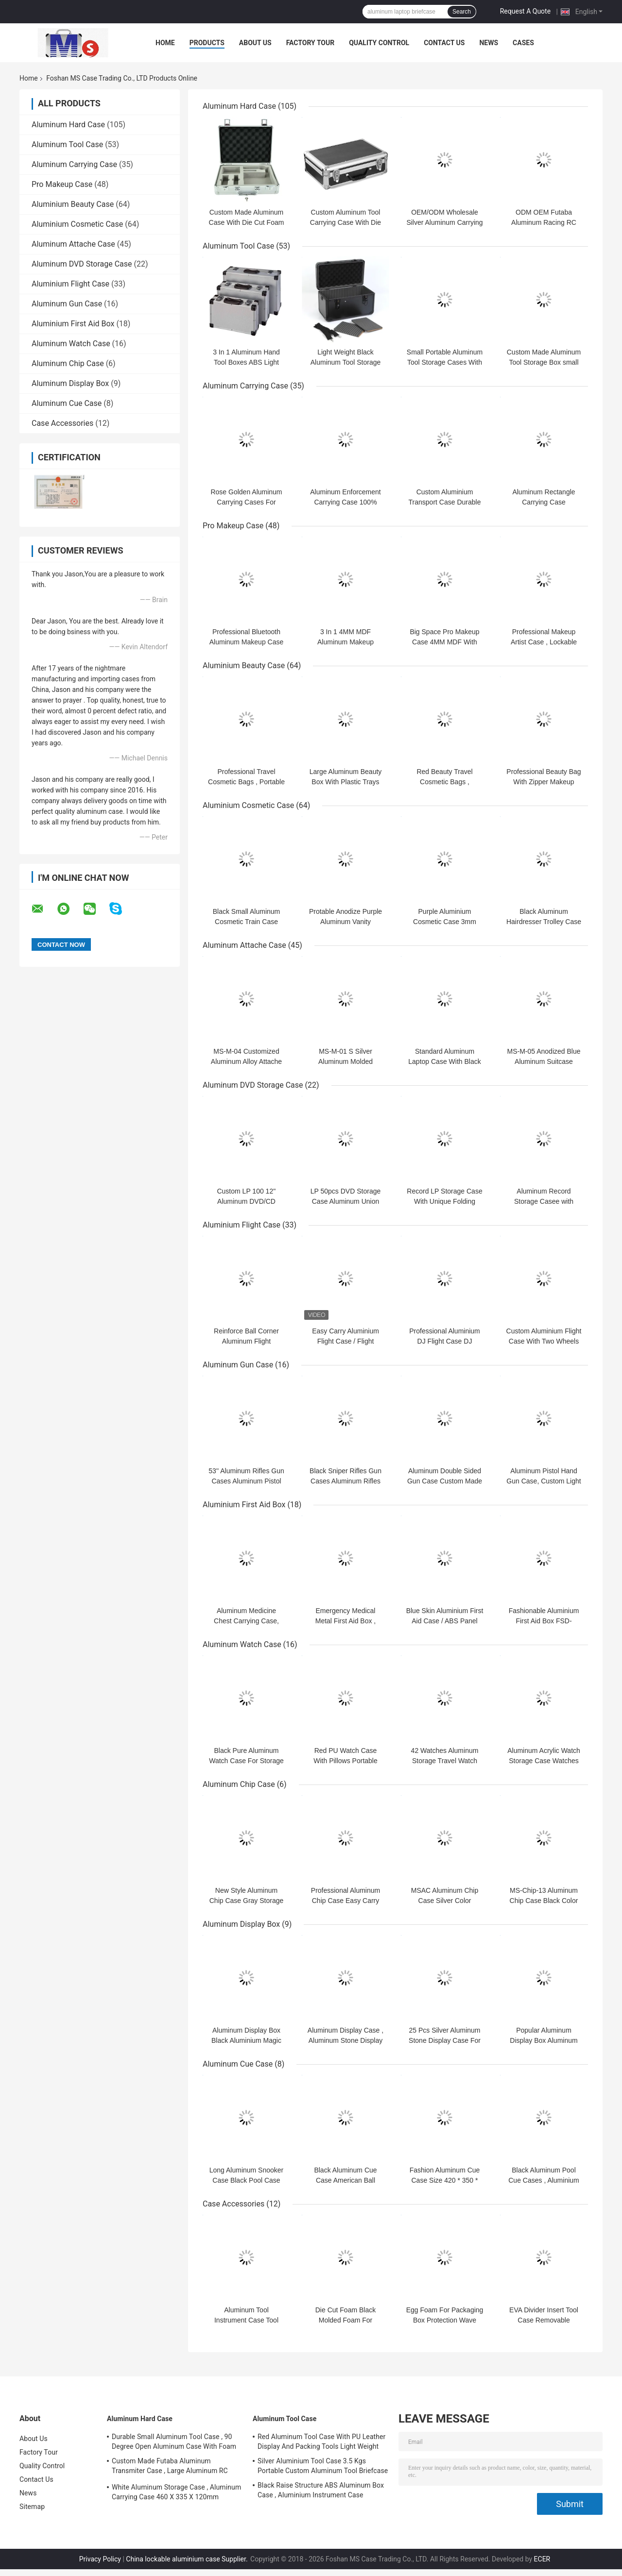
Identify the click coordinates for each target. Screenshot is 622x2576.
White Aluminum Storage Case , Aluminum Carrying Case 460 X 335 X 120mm (176, 2492)
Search (461, 11)
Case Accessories (62, 423)
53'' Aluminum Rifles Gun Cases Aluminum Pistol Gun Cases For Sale (246, 1481)
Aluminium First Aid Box (73, 323)
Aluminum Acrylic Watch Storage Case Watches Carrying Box (543, 1761)
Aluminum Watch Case (71, 343)
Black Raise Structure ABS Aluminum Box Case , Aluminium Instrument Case (321, 2490)
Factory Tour (310, 43)
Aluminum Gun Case (67, 303)
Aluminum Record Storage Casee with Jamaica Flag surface (543, 1201)
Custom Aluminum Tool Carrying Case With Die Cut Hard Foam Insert (345, 222)
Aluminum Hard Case (68, 124)
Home (165, 43)
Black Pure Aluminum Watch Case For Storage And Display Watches (246, 1761)
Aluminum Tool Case (67, 144)
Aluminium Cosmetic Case (77, 224)
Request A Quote (525, 11)
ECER (542, 2559)
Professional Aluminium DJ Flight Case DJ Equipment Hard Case (444, 1341)
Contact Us (444, 43)
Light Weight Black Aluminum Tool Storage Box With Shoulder (345, 362)
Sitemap (32, 2506)
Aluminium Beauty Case (73, 204)
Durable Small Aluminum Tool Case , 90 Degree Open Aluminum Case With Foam (174, 2441)
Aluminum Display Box (70, 383)
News (488, 43)
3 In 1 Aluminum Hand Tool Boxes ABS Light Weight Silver (246, 362)
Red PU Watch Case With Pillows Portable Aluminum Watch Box (345, 1761)
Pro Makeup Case (62, 184)
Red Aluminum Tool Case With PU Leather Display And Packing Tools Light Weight (321, 2441)
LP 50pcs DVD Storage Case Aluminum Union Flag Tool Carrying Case (345, 1201)
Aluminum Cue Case (67, 403)
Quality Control (379, 43)
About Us (255, 43)
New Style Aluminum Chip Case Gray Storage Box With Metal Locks (246, 1900)
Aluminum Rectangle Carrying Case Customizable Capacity (543, 502)
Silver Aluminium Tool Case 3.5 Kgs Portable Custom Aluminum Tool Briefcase (323, 2466)
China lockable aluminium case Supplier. (187, 2559)
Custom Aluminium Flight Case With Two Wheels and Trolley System (544, 1341)
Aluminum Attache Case (73, 244)
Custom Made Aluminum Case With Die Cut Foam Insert (246, 222)
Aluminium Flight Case (70, 283)
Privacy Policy (100, 2559)
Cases (523, 43)
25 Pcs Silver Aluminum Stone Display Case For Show (445, 2040)
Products (207, 43)
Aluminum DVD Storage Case (82, 264)
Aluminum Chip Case (68, 363)
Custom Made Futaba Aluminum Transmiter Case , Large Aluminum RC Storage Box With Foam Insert (170, 2467)
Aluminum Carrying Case (74, 164)
